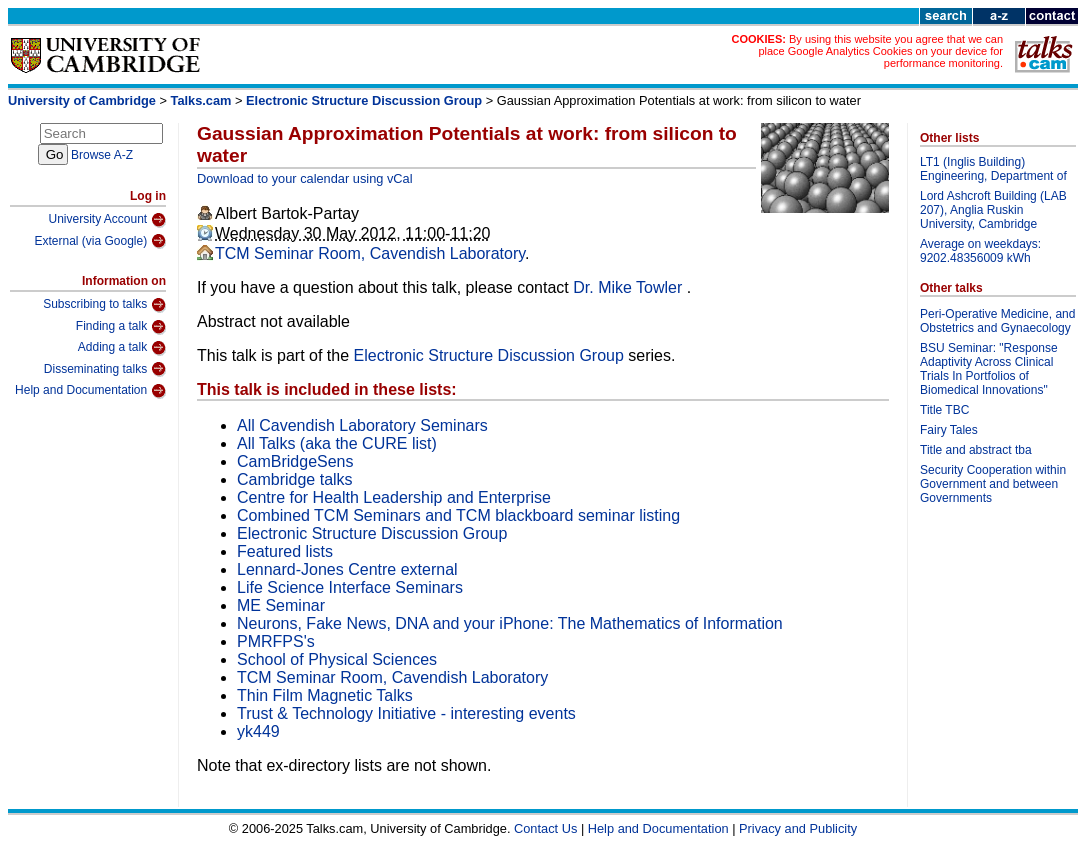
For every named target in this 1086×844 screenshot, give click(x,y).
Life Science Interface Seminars (350, 587)
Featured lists (285, 551)
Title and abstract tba (976, 450)
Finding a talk (121, 327)
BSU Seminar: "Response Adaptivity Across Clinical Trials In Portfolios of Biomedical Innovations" (989, 369)
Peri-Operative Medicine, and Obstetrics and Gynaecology (997, 321)
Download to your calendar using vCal (305, 178)
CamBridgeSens (295, 461)
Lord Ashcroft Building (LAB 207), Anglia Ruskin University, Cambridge (993, 210)
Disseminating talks (105, 369)
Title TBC (944, 410)
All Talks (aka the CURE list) (337, 443)
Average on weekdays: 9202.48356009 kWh (980, 251)
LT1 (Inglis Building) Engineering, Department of (993, 169)
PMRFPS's (276, 641)
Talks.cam (201, 100)
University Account (107, 220)
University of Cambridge (82, 100)
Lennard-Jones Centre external (347, 569)
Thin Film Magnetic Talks (325, 695)
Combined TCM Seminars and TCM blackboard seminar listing (458, 515)
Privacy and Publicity (798, 828)
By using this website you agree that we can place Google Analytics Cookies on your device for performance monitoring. (880, 51)
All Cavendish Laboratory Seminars (362, 425)
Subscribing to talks (104, 305)
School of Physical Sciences (337, 659)
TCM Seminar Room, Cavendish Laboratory (370, 253)
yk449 (258, 731)
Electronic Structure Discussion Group (364, 100)
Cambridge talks (295, 479)
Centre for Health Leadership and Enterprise (394, 497)
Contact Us (545, 828)
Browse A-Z (102, 155)
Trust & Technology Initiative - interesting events (406, 713)
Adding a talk (122, 348)
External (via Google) (100, 241)
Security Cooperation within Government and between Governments (993, 484)
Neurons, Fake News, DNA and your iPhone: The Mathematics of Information (510, 623)
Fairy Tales (949, 430)
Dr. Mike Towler (630, 287)
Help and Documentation (90, 391)
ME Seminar (281, 605)
